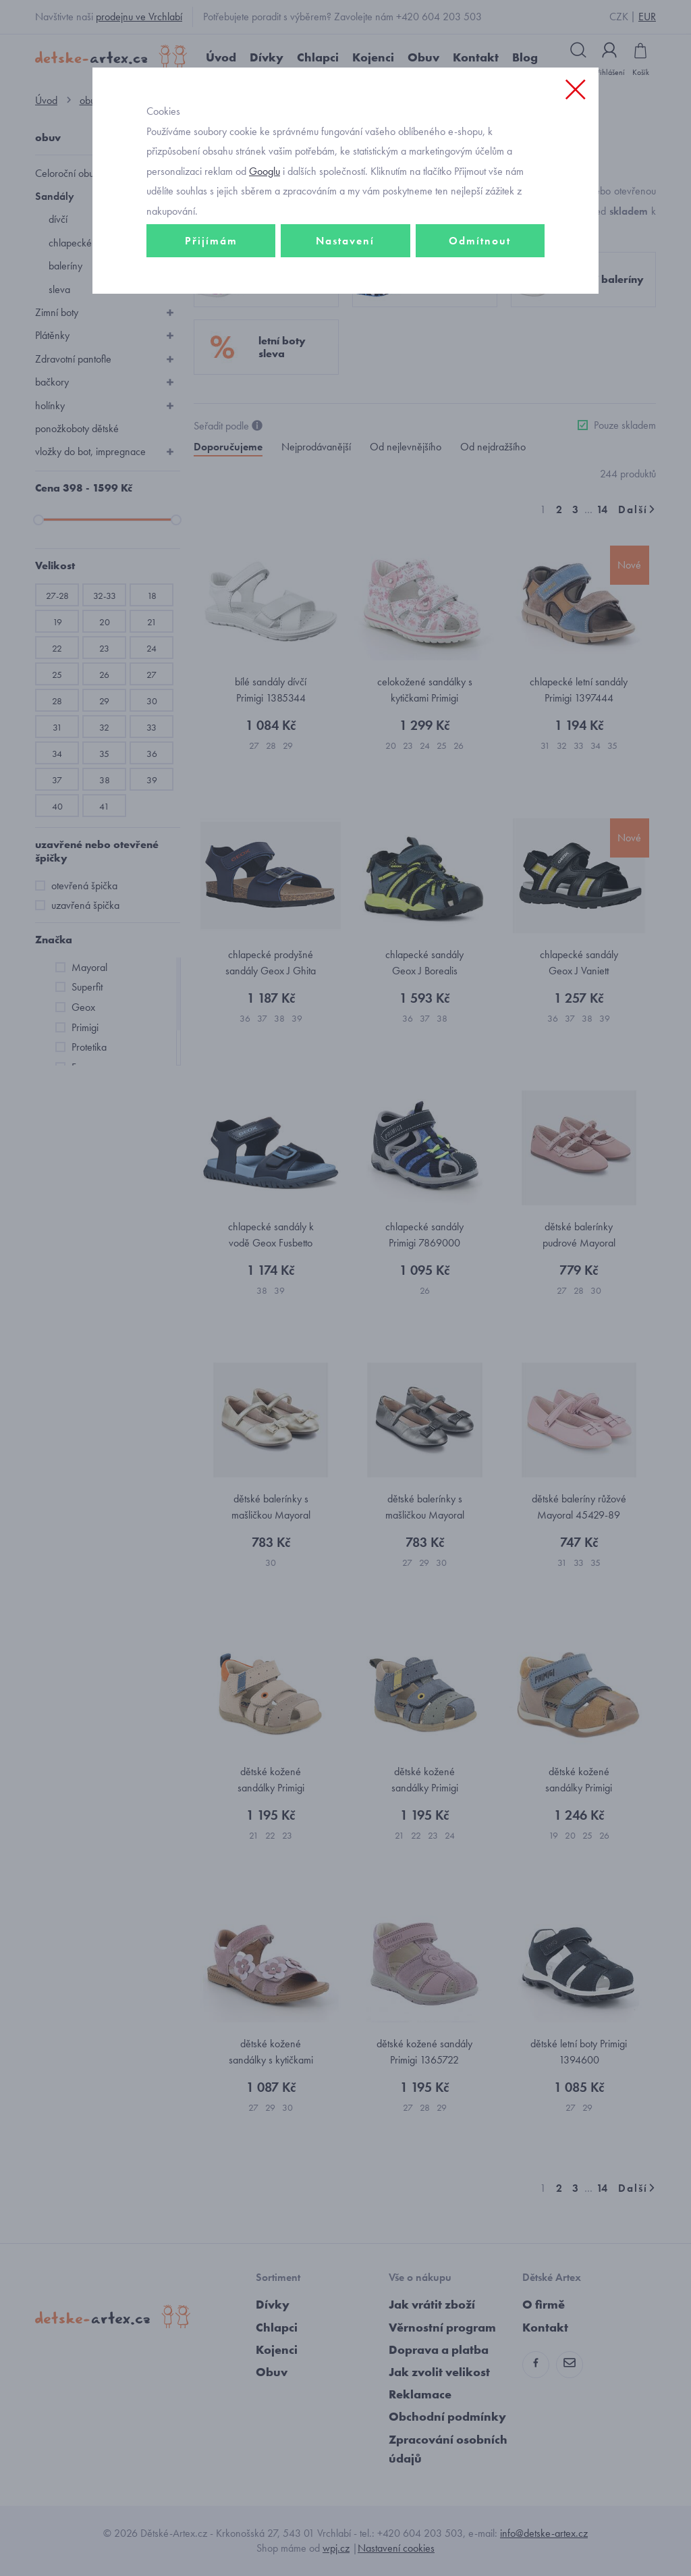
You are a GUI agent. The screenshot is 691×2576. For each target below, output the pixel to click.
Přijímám (211, 241)
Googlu (264, 171)
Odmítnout (480, 241)
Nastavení (345, 241)
